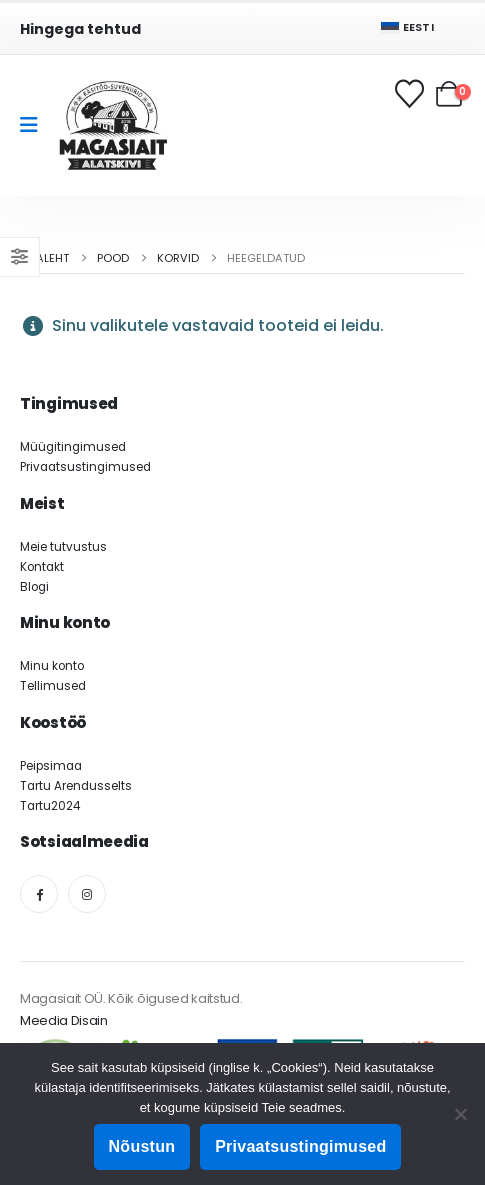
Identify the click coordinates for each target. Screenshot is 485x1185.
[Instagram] (87, 894)
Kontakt (42, 567)
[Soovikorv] (411, 93)
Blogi (34, 587)
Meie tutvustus (63, 547)
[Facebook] (39, 894)
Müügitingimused (73, 447)
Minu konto (52, 666)
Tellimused (53, 686)
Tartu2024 (50, 806)
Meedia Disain (64, 1020)
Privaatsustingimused (85, 467)
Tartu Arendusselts (76, 786)
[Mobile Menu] (35, 125)
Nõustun (142, 1146)
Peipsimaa (51, 766)
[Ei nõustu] (460, 1114)
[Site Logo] (113, 125)
